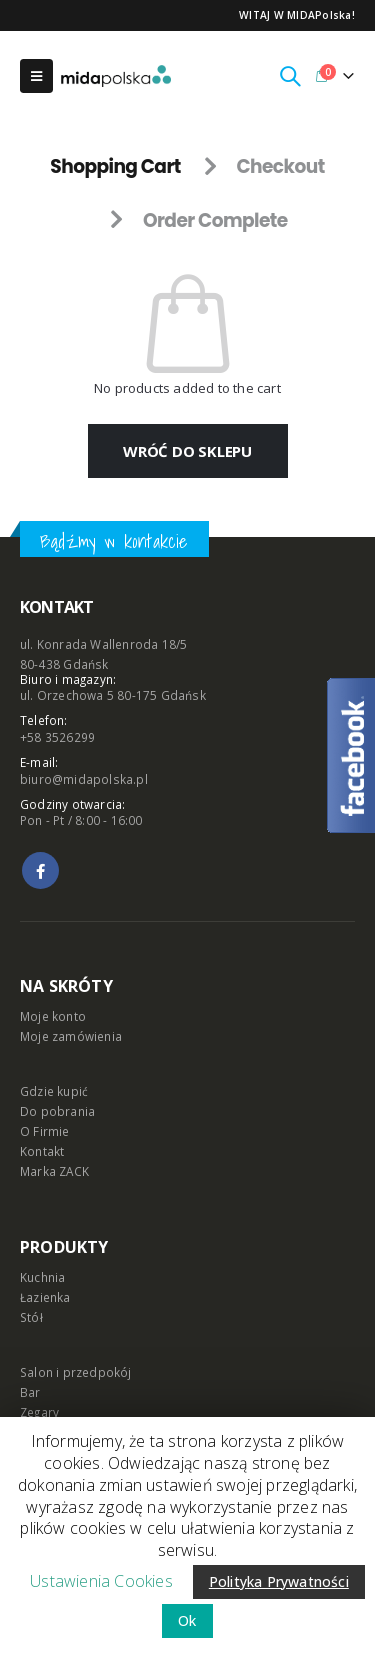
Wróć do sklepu (187, 451)
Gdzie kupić (54, 1091)
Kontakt (42, 1151)
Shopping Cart (115, 166)
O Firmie (45, 1131)
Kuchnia (42, 1277)
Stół (31, 1317)
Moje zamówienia (71, 1036)
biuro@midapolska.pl (84, 779)
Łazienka (45, 1297)
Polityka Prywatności (279, 1581)
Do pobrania (57, 1111)
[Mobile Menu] (36, 76)
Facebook (40, 870)
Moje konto (53, 1016)
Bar (30, 1392)
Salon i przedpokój (76, 1372)
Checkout (280, 166)
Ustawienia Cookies (101, 1581)
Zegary (39, 1412)
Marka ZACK (54, 1171)
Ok (187, 1620)
